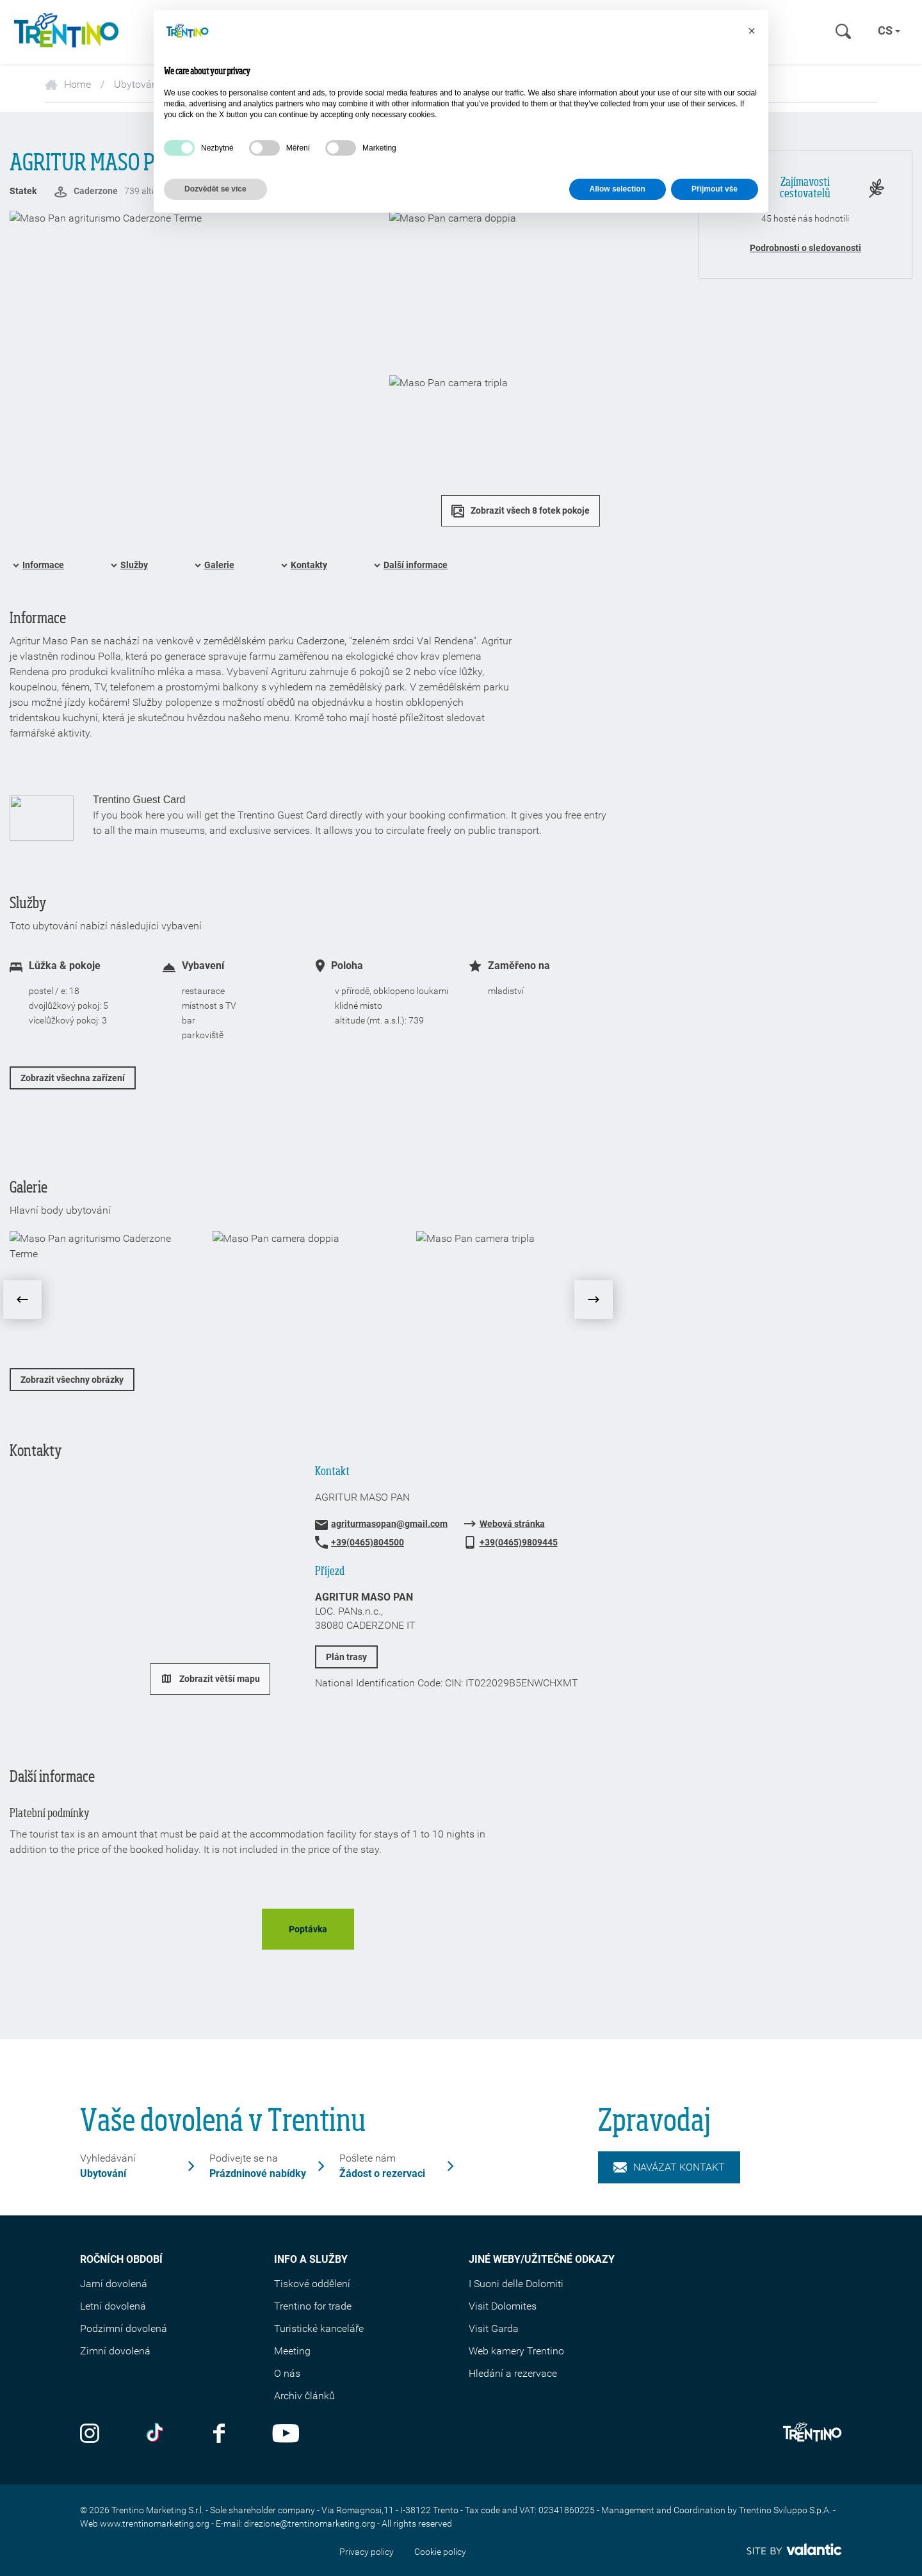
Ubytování (137, 84)
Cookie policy (440, 2552)
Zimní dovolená (115, 2351)
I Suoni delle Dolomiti (516, 2284)
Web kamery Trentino (516, 2351)
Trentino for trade (313, 2306)
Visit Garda (494, 2328)
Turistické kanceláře (319, 2328)
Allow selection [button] (617, 188)
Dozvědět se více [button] (215, 188)
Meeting (292, 2351)
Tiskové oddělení (312, 2284)
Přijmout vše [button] (714, 188)
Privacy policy (366, 2552)
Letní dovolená (113, 2306)
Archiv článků (304, 2396)
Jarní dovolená (113, 2284)
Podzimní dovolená (123, 2328)
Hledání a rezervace (513, 2373)
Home (68, 84)
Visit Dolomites (503, 2306)
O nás (287, 2373)
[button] (751, 30)
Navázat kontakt (669, 2167)
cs (889, 30)
